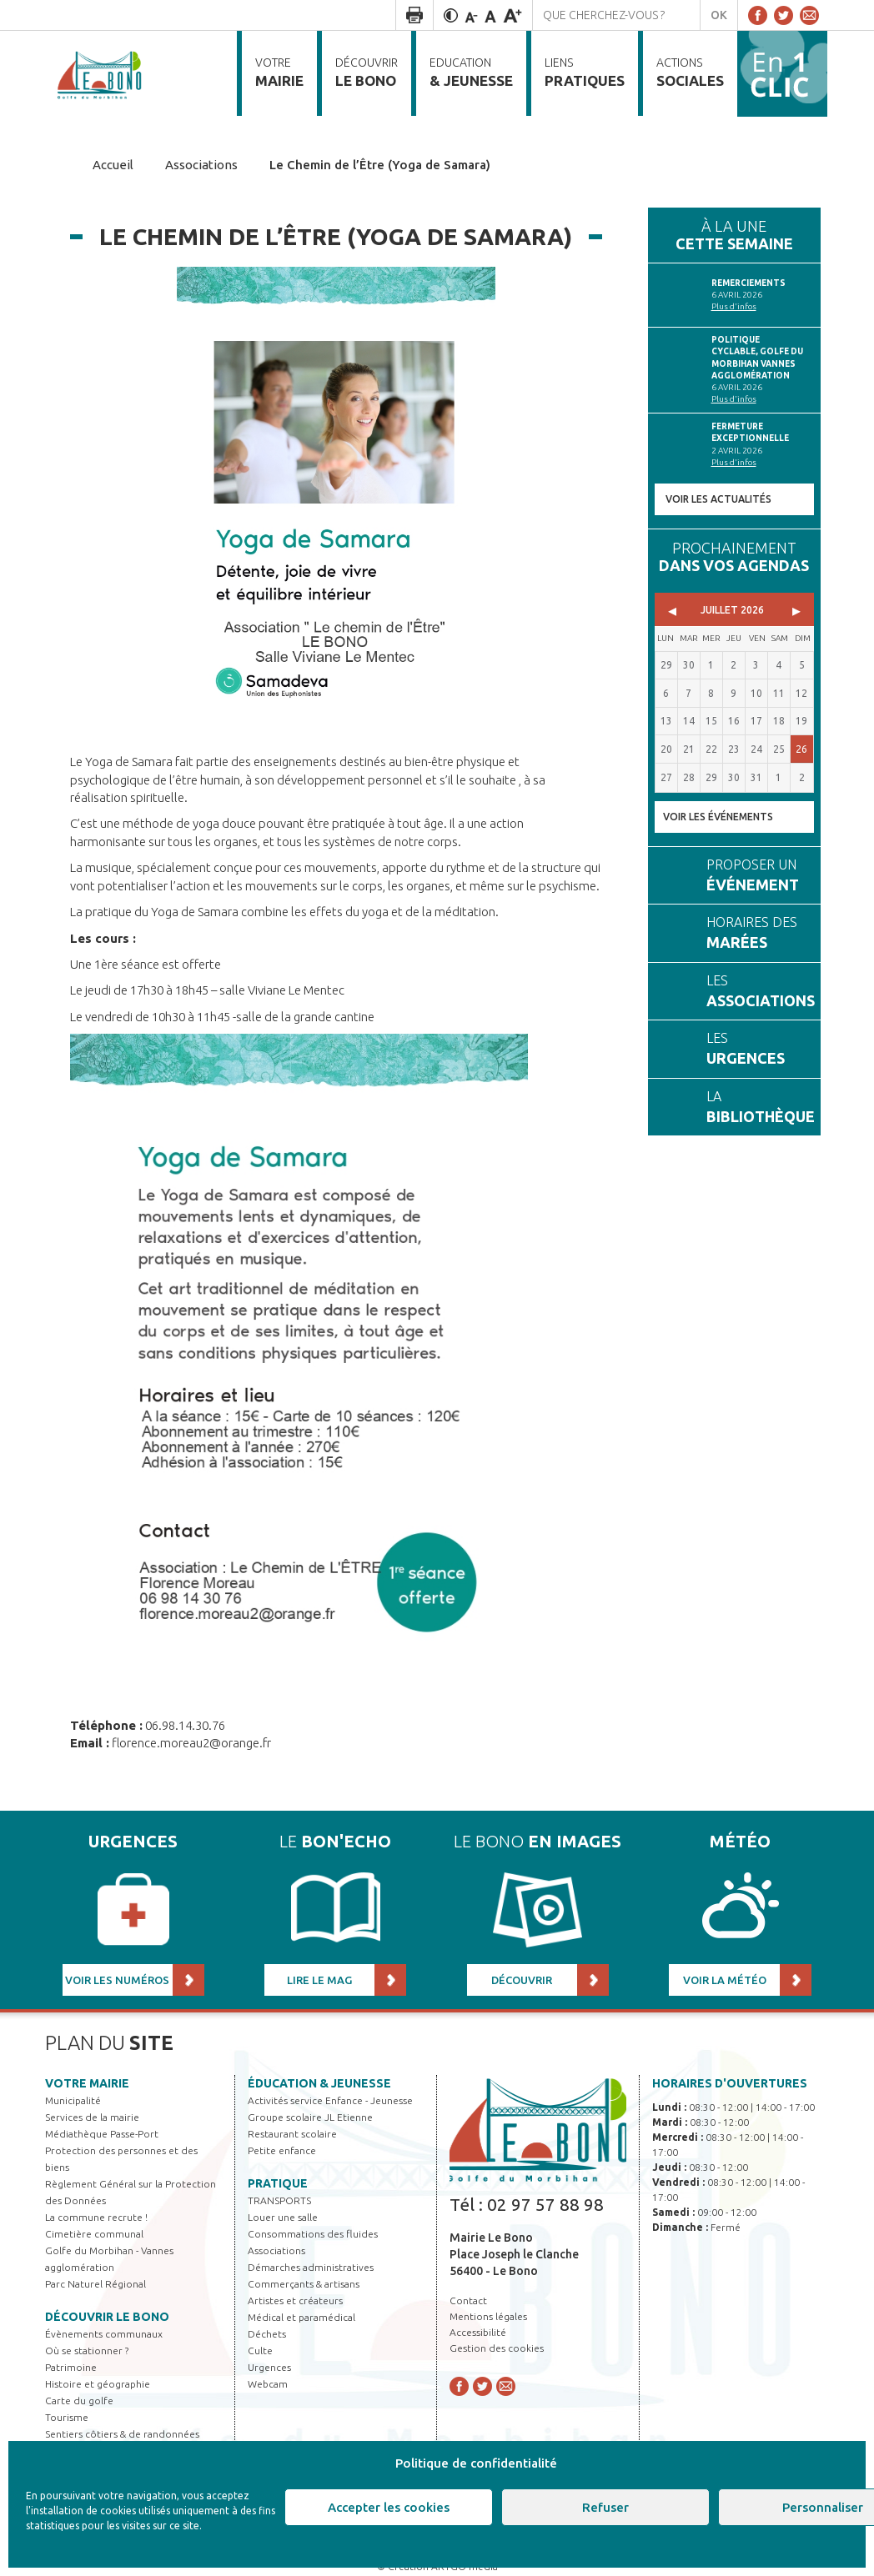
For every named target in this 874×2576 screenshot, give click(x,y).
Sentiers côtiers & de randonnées (122, 2433)
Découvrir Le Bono (107, 2316)
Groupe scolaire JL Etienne (310, 2117)
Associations (276, 2250)
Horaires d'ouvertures (729, 2083)
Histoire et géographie (97, 2383)
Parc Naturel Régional (95, 2283)
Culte (260, 2350)
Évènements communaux (104, 2333)
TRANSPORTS (279, 2200)
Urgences (269, 2367)
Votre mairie (87, 2083)
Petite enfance (282, 2150)
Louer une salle (283, 2217)
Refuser (605, 2507)
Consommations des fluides (313, 2233)
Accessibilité (478, 2332)
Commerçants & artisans (303, 2283)
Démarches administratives (311, 2267)
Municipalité (73, 2100)
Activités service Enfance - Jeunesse (330, 2100)
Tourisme (66, 2417)
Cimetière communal (94, 2233)
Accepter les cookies (389, 2507)
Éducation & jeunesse (319, 2083)
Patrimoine (71, 2367)
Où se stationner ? (86, 2350)
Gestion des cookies (497, 2348)
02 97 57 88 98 (545, 2204)
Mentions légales (488, 2316)
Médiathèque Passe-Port (101, 2133)
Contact (468, 2300)
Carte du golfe (79, 2400)
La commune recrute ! (96, 2217)
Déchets (267, 2333)
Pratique (278, 2183)
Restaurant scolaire (292, 2133)
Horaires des (756, 934)
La (760, 1108)
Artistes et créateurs (295, 2300)
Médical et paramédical (301, 2317)
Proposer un (756, 876)
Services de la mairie (92, 2117)
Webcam (268, 2383)
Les (760, 992)
